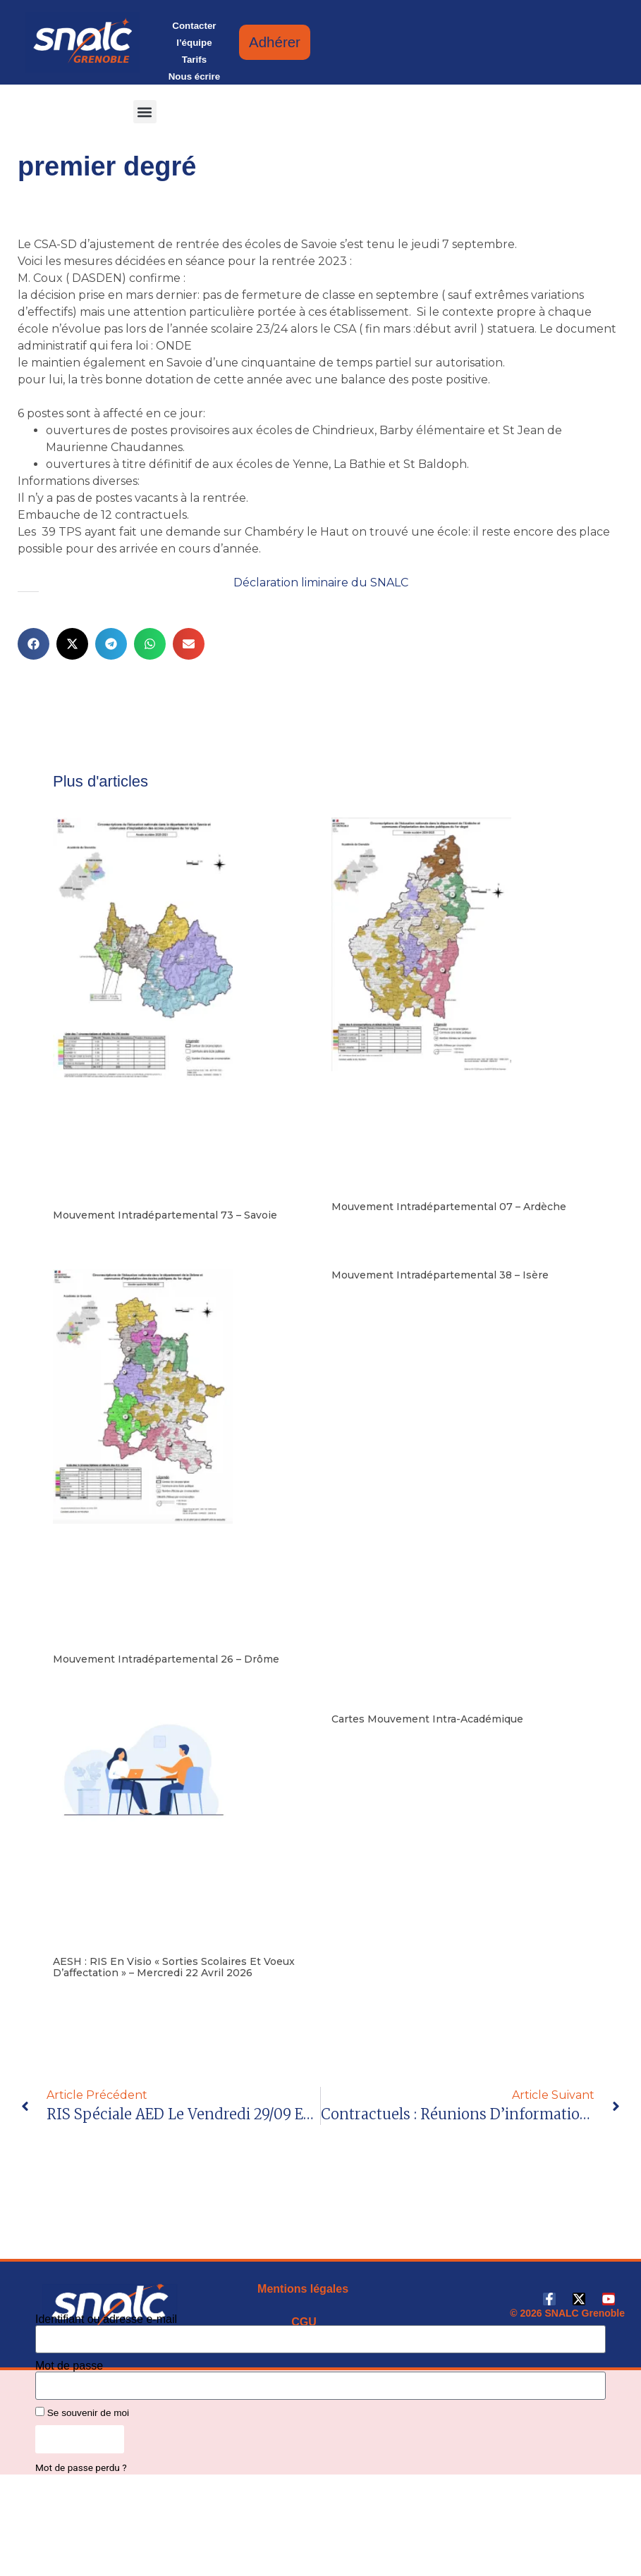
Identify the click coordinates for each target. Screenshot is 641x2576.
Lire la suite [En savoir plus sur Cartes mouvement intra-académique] (355, 1741)
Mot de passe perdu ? (81, 2467)
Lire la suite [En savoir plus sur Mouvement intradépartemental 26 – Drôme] (76, 1681)
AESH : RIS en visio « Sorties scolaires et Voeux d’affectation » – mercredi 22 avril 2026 (174, 1967)
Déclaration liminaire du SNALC (320, 582)
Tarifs (194, 59)
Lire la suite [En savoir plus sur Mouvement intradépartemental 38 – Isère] (355, 1297)
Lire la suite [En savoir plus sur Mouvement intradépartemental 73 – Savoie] (76, 1237)
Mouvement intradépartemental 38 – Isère (440, 1275)
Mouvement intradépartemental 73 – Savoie (165, 1215)
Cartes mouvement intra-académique (427, 1719)
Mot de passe (69, 2366)
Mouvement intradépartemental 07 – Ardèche (448, 1206)
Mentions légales (302, 2289)
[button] (145, 111)
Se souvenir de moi (82, 2412)
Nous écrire (194, 76)
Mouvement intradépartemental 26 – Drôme (166, 1659)
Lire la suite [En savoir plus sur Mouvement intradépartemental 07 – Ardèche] (355, 1228)
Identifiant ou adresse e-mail (106, 2319)
